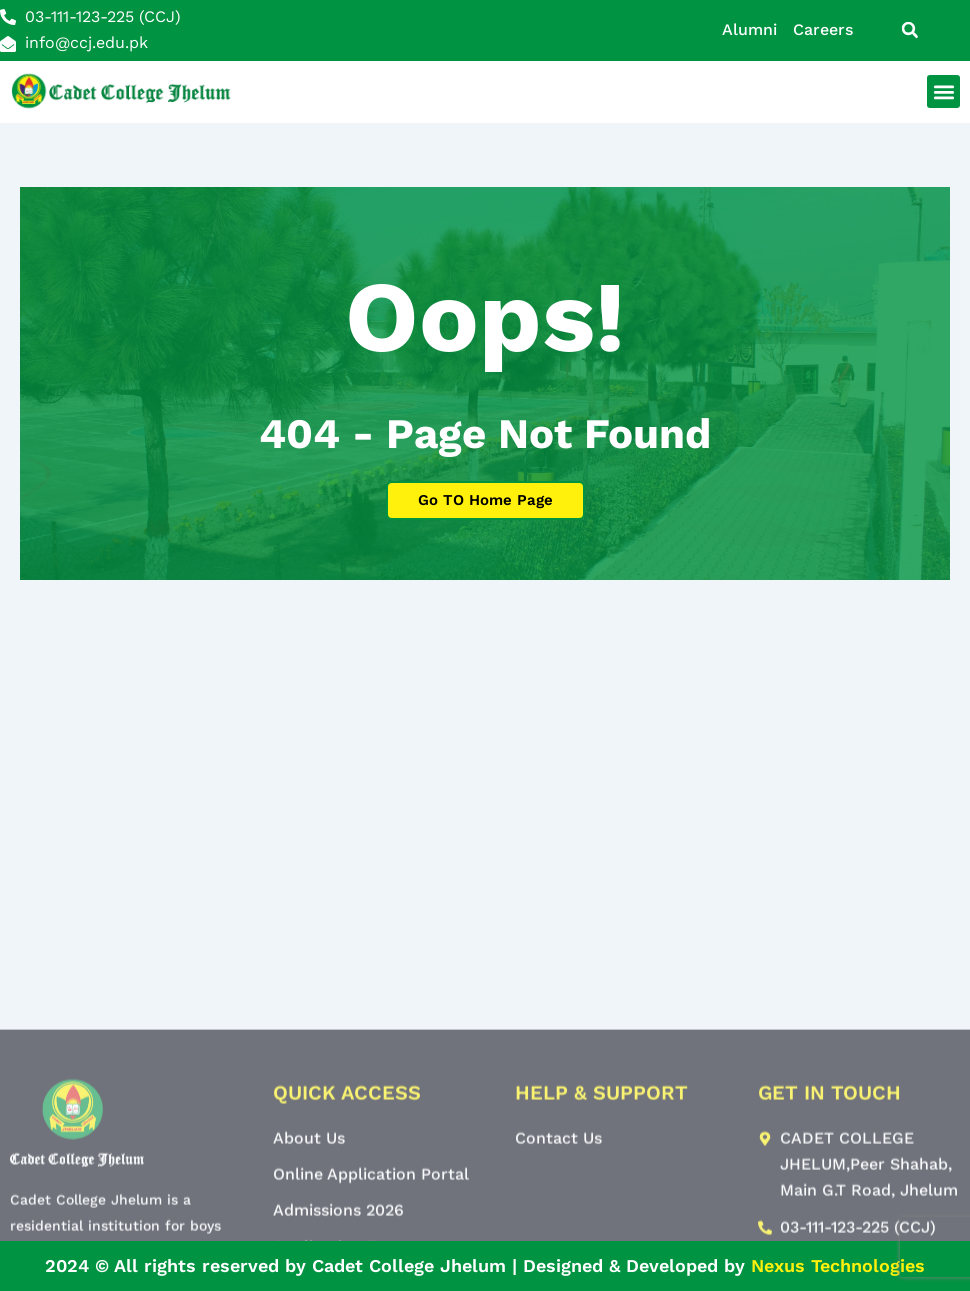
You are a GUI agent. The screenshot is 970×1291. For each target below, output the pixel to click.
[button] (910, 30)
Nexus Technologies (838, 1265)
